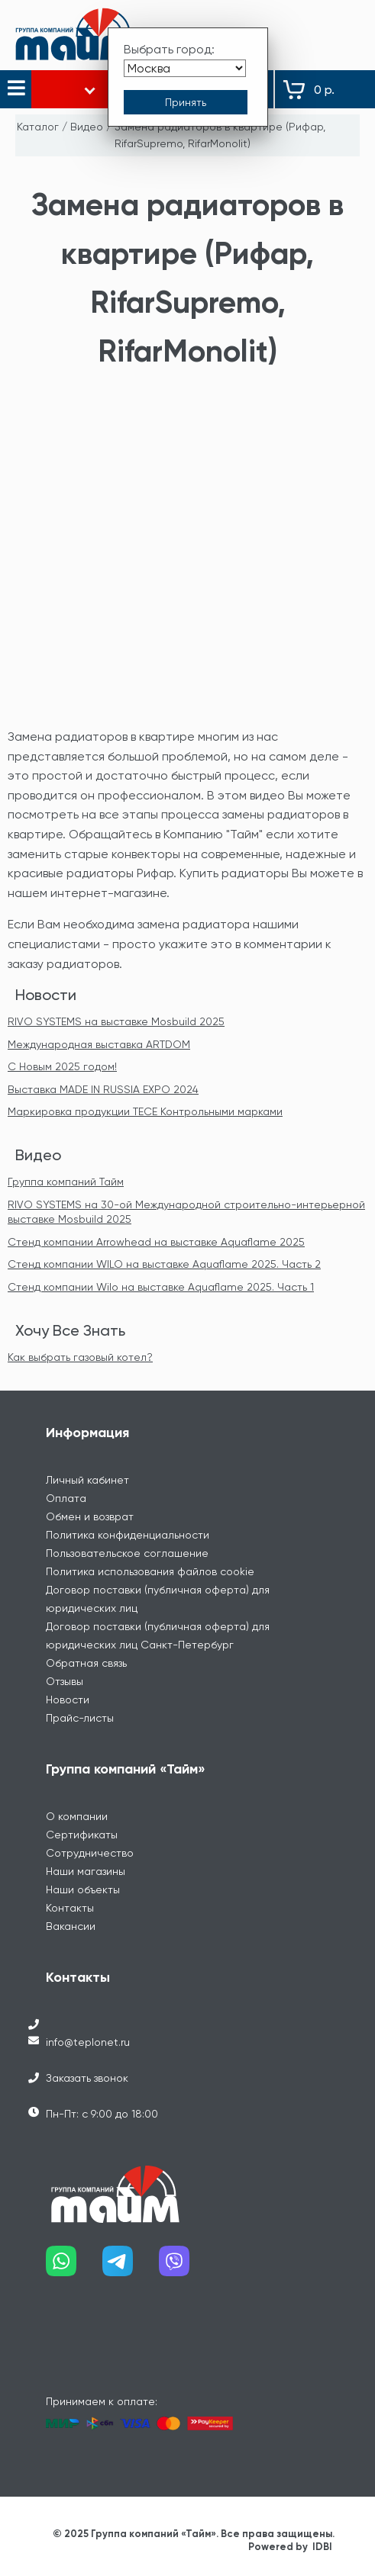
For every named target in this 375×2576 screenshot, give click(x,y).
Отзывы (64, 1681)
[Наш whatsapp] (74, 2266)
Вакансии (70, 1926)
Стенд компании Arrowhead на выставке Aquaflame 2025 (156, 1242)
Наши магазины (85, 1871)
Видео (86, 127)
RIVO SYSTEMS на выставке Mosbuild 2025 (116, 1021)
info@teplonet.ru (88, 2042)
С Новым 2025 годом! (62, 1066)
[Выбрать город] (185, 68)
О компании (77, 1816)
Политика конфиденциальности (127, 1535)
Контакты (70, 1908)
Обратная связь (86, 1663)
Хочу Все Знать (70, 1330)
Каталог (38, 127)
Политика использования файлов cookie (150, 1571)
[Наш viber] (187, 2266)
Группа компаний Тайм (66, 1181)
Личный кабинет (87, 1480)
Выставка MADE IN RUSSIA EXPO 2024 (103, 1089)
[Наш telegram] (130, 2266)
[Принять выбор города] (185, 102)
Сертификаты (82, 1834)
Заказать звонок (87, 2078)
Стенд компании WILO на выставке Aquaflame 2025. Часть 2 (164, 1264)
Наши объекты (83, 1889)
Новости (45, 995)
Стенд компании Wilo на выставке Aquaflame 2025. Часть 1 (161, 1287)
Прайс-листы (80, 1718)
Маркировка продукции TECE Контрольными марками (145, 1111)
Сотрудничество (90, 1853)
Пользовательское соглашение (127, 1553)
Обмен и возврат (90, 1516)
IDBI (322, 2546)
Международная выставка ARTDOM (99, 1044)
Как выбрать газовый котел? (80, 1357)
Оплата (66, 1498)
